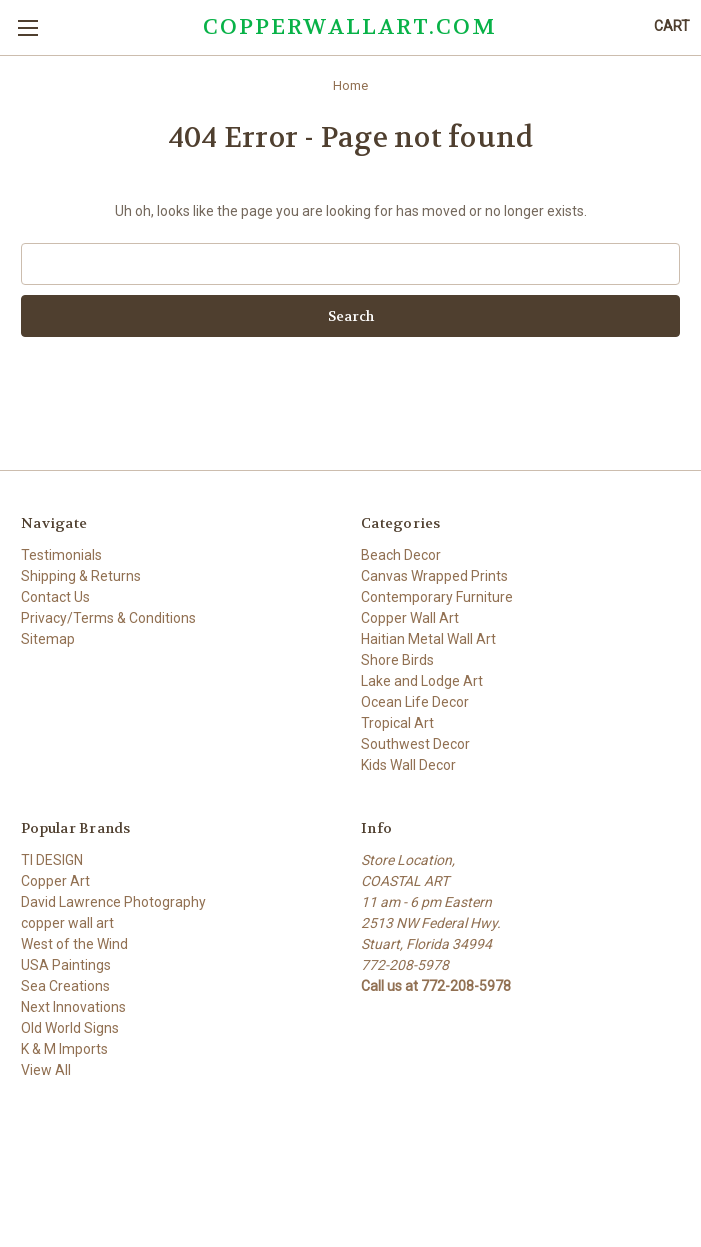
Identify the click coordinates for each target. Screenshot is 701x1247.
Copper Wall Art (410, 618)
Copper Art (55, 881)
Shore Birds (397, 660)
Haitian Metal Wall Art (428, 639)
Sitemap (48, 639)
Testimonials (61, 555)
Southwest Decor (415, 744)
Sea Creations (65, 986)
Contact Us (55, 597)
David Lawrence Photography (113, 902)
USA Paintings (66, 965)
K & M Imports (64, 1049)
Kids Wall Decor (408, 765)
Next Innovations (73, 1007)
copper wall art (67, 923)
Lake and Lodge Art (422, 681)
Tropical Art (397, 723)
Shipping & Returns (81, 576)
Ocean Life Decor (415, 702)
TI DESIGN (52, 860)
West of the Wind (74, 944)
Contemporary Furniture (437, 597)
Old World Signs (70, 1028)
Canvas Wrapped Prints (434, 576)
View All (46, 1070)
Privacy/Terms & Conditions (108, 618)
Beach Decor (401, 555)
